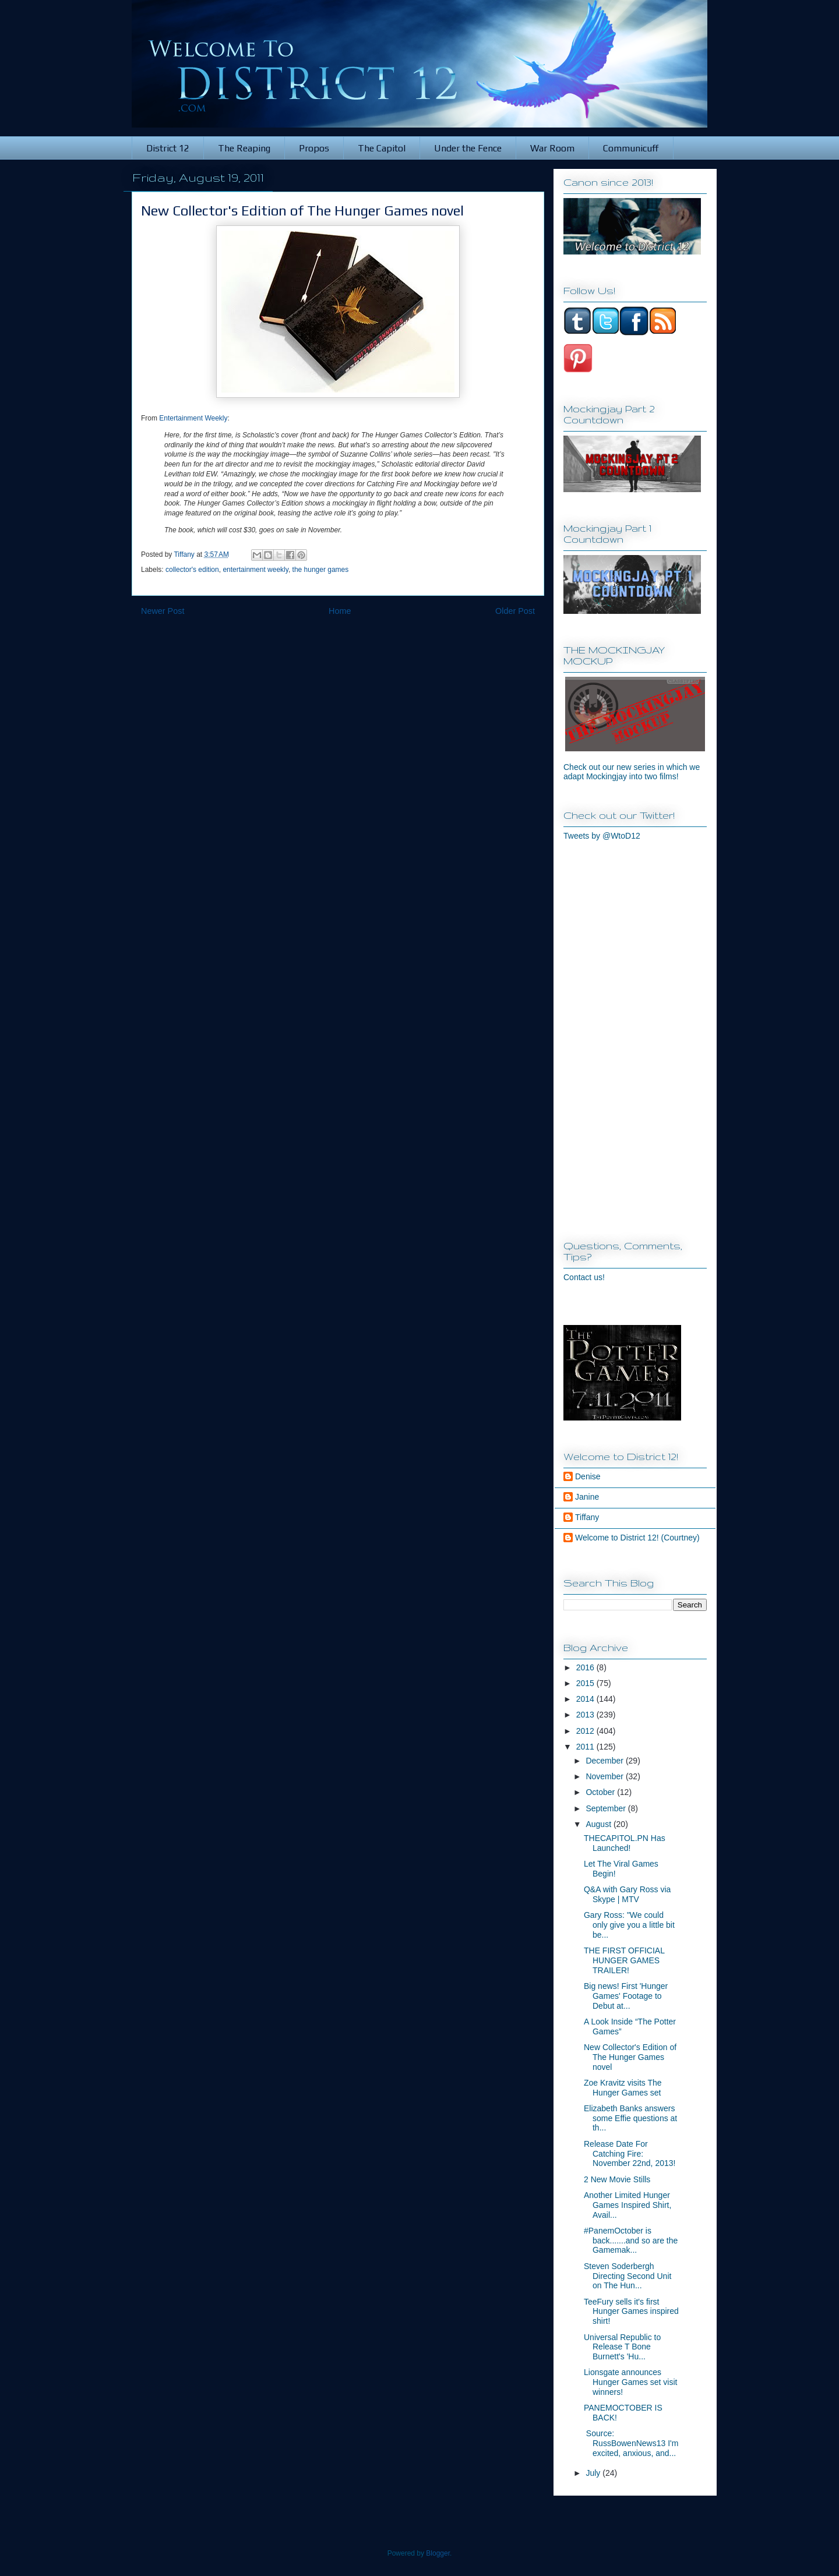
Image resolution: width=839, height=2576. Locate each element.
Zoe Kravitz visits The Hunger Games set (623, 2087)
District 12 (167, 148)
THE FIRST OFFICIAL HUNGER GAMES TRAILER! (624, 1960)
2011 (586, 1746)
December (605, 1760)
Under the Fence (468, 148)
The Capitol (382, 148)
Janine (587, 1496)
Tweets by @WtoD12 (601, 835)
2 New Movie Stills (617, 2179)
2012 (586, 1731)
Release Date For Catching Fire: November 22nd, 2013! (629, 2153)
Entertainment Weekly (193, 418)
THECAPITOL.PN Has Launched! (624, 1843)
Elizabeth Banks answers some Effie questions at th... (630, 2118)
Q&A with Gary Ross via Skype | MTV (627, 1894)
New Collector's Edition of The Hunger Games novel (630, 2057)
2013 (586, 1714)
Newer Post (162, 611)
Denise (588, 1476)
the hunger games (320, 570)
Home (340, 611)
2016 (586, 1667)
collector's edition (192, 570)
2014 (586, 1699)
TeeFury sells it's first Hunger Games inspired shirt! (631, 2311)
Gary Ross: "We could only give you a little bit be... (629, 1924)
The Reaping (244, 148)
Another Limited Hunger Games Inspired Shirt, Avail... (627, 2205)
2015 (586, 1683)
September (607, 1808)
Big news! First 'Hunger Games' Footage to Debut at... (626, 1995)
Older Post (515, 611)
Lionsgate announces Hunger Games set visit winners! (631, 2382)
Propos (314, 148)
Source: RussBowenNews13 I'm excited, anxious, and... (631, 2443)
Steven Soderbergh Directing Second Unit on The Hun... (627, 2276)
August (599, 1824)
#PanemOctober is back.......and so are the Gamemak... (631, 2240)
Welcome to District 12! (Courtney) (637, 1537)
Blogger (438, 2553)
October (601, 1792)
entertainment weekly (255, 570)
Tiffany (587, 1517)
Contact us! (584, 1277)
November (605, 1776)
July (594, 2473)
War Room (552, 148)
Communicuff (631, 148)
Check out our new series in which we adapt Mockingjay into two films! (631, 771)
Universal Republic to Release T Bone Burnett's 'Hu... (622, 2347)
